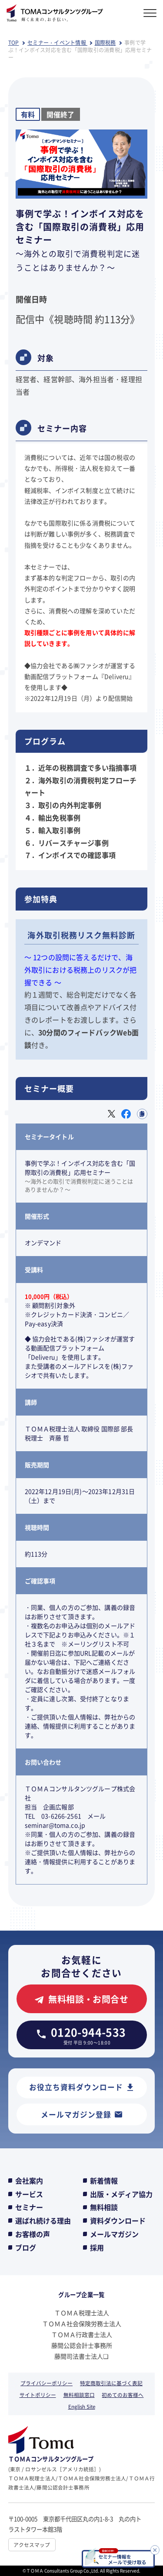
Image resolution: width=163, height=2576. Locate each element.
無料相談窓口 (79, 2394)
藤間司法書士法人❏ (81, 2356)
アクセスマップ (31, 2544)
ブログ (25, 2247)
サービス (29, 2194)
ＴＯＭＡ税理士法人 (81, 2312)
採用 (97, 2247)
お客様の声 (32, 2234)
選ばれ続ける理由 (43, 2220)
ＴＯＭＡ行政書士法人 (81, 2334)
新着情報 (104, 2180)
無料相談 (104, 2207)
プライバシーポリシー (46, 2383)
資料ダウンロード (118, 2220)
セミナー (29, 2207)
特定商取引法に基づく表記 (111, 2383)
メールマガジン (114, 2234)
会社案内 (29, 2180)
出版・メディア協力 (121, 2194)
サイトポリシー (38, 2394)
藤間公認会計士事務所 (81, 2345)
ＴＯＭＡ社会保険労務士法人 (81, 2323)
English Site (81, 2406)
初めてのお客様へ (122, 2394)
